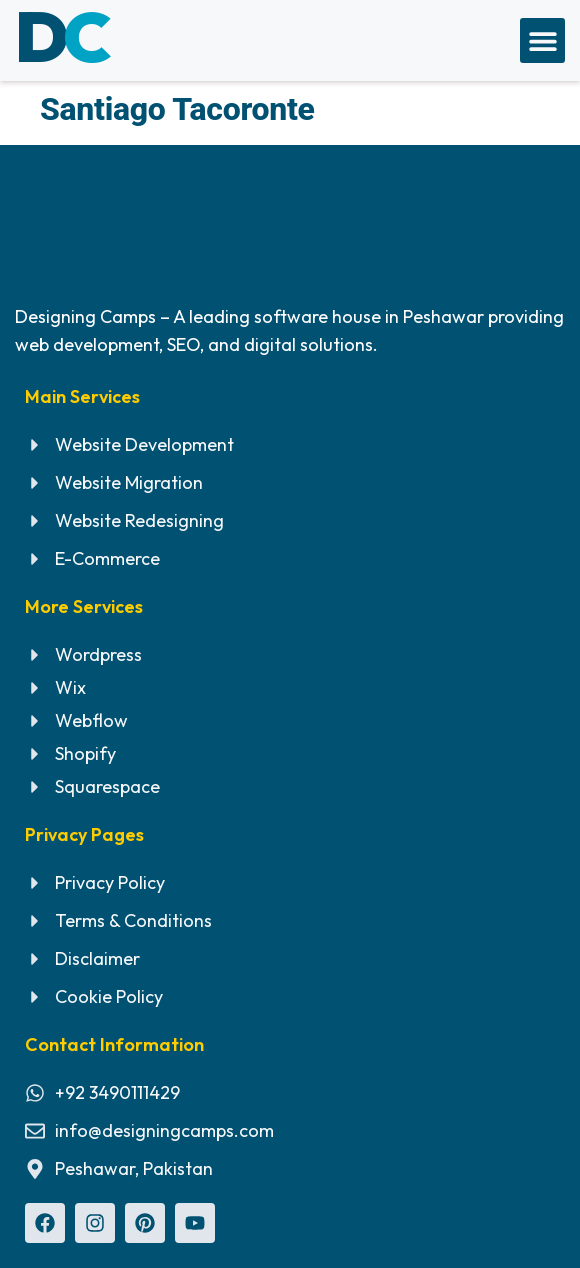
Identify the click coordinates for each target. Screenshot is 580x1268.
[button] (542, 40)
